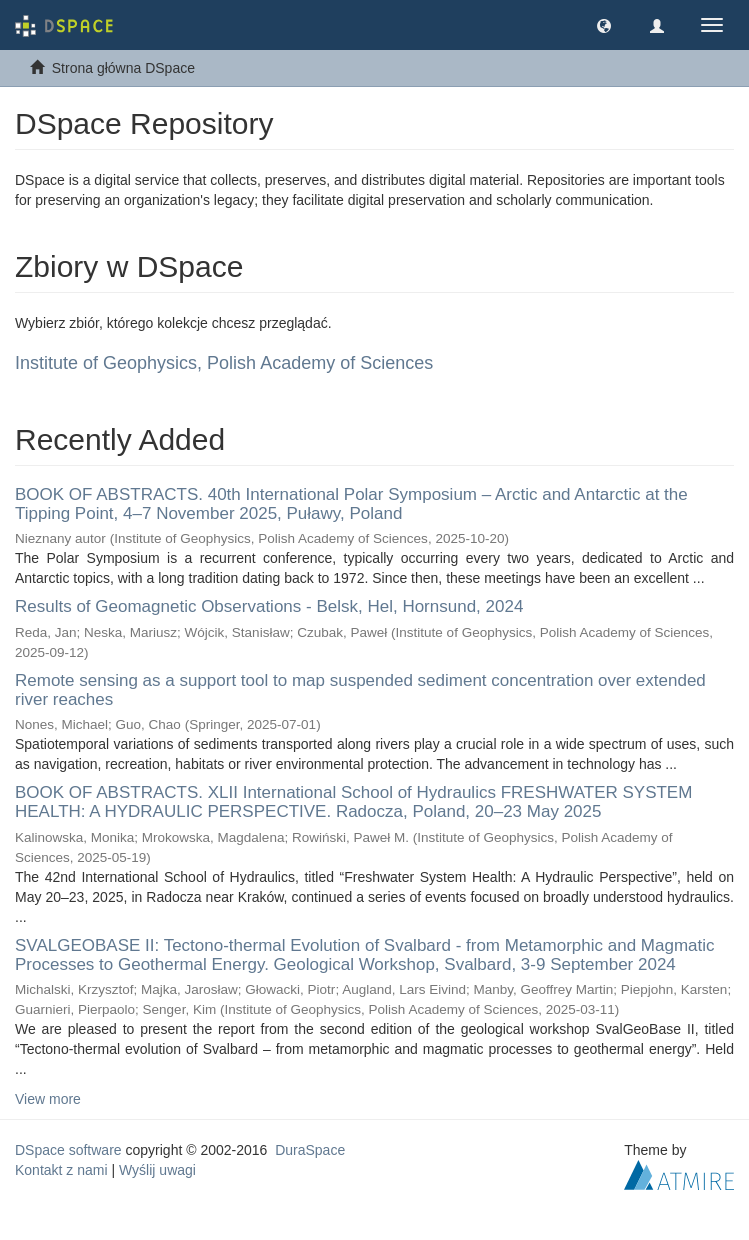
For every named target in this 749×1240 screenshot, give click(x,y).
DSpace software (68, 1150)
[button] (604, 25)
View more (48, 1099)
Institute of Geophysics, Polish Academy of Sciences (224, 363)
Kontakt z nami (61, 1170)
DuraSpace (310, 1150)
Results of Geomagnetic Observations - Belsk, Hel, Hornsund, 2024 (269, 606)
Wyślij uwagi (157, 1170)
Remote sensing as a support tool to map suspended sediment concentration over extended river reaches (360, 690)
